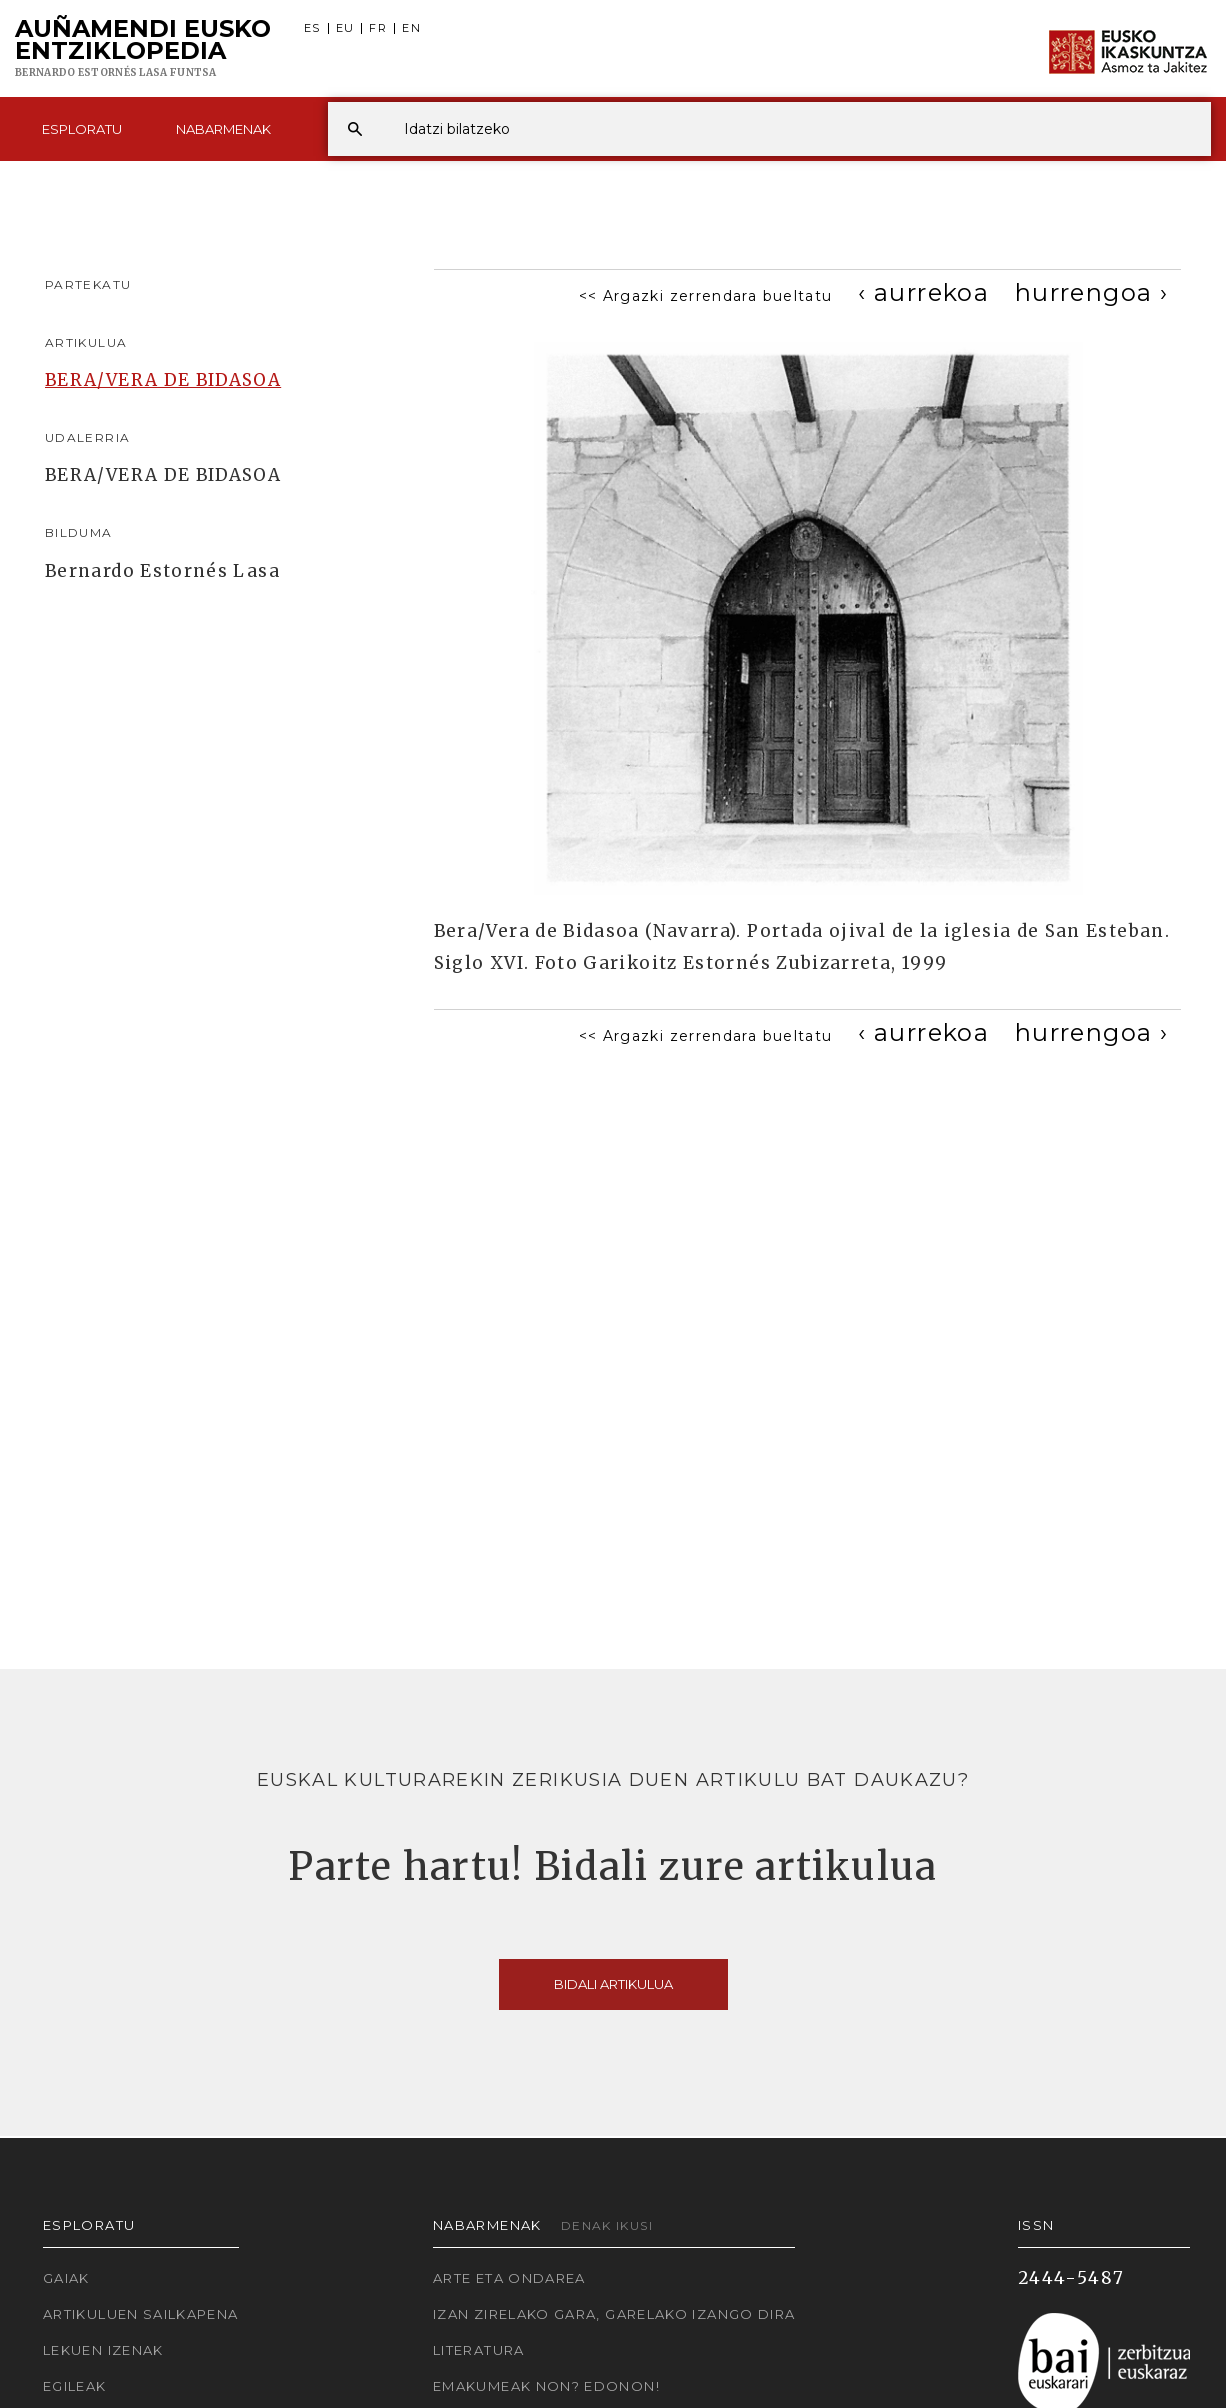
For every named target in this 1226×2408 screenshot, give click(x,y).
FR (378, 28)
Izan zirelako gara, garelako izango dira (614, 2314)
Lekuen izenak (103, 2350)
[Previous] (923, 292)
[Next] (1091, 292)
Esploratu (82, 129)
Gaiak (66, 2278)
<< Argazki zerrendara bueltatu (706, 296)
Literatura (479, 2350)
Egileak (75, 2386)
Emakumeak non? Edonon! (546, 2386)
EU (345, 28)
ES (312, 28)
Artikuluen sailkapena (141, 2314)
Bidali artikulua (613, 1984)
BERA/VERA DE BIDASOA (163, 380)
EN (411, 28)
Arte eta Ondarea (509, 2278)
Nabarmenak (223, 129)
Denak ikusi (607, 2225)
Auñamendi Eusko (143, 49)
